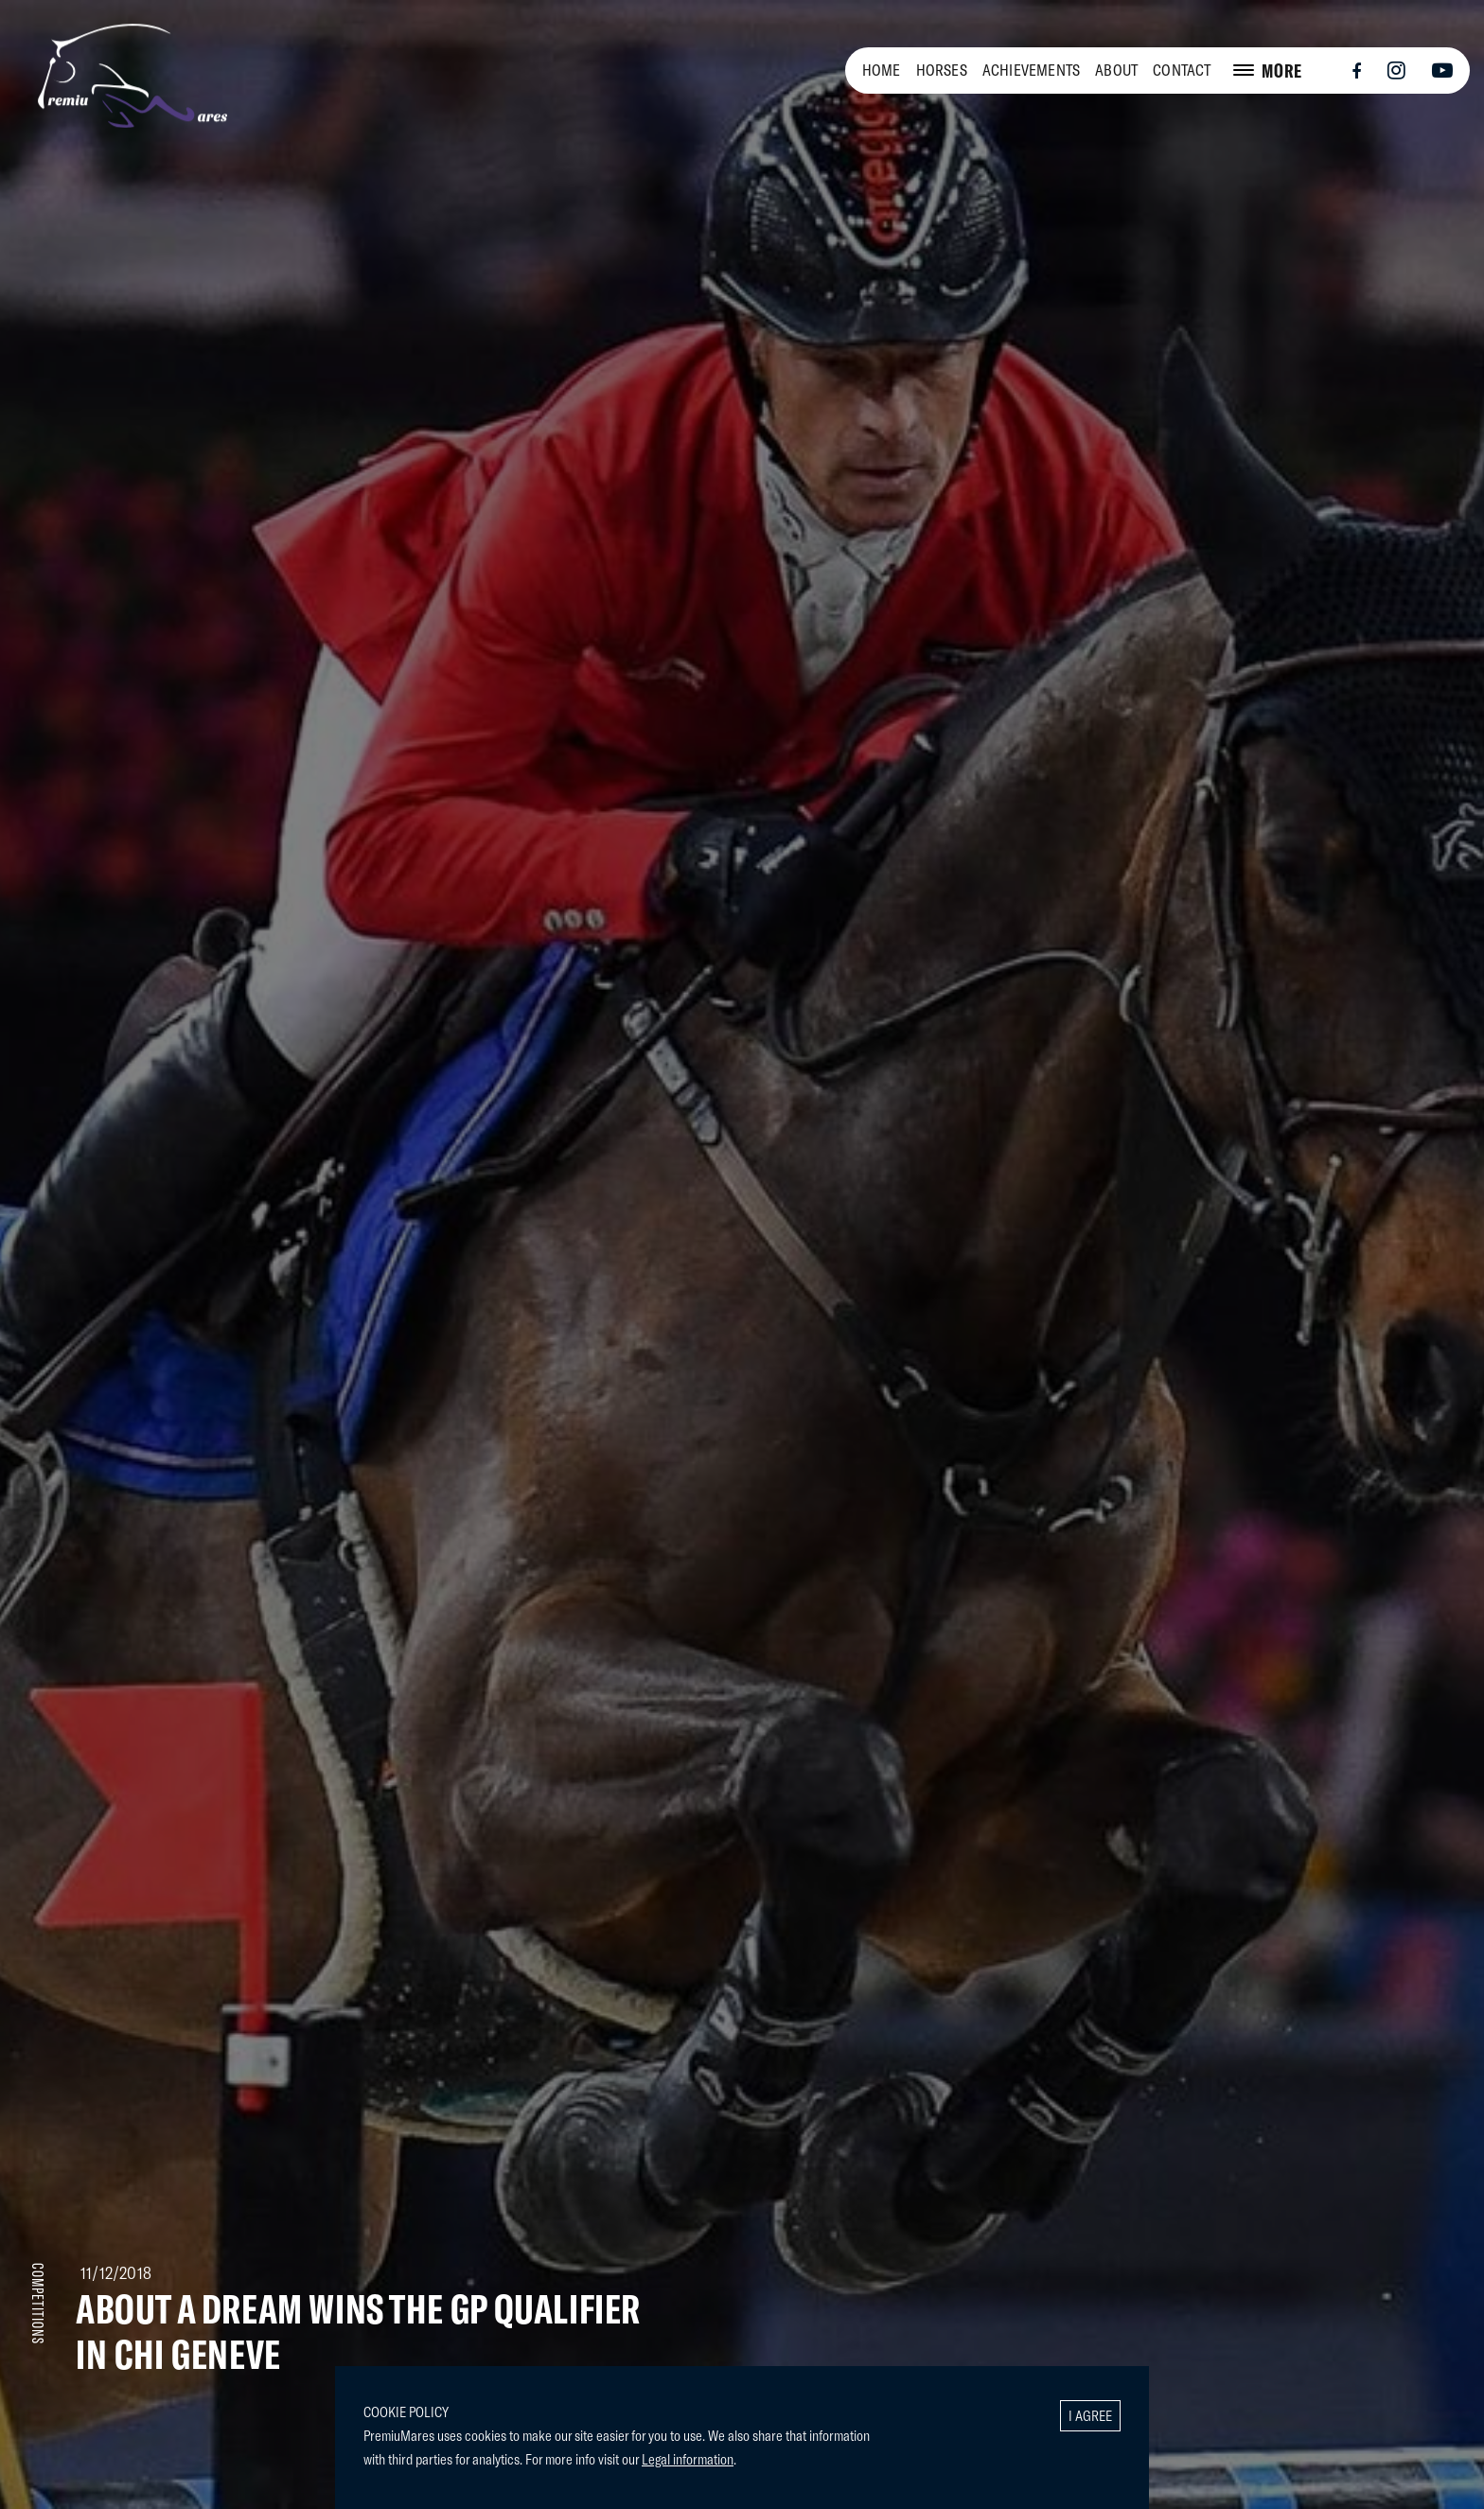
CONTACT (1181, 70)
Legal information (687, 2458)
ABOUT (1116, 70)
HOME (881, 70)
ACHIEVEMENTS (1031, 70)
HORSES (941, 70)
